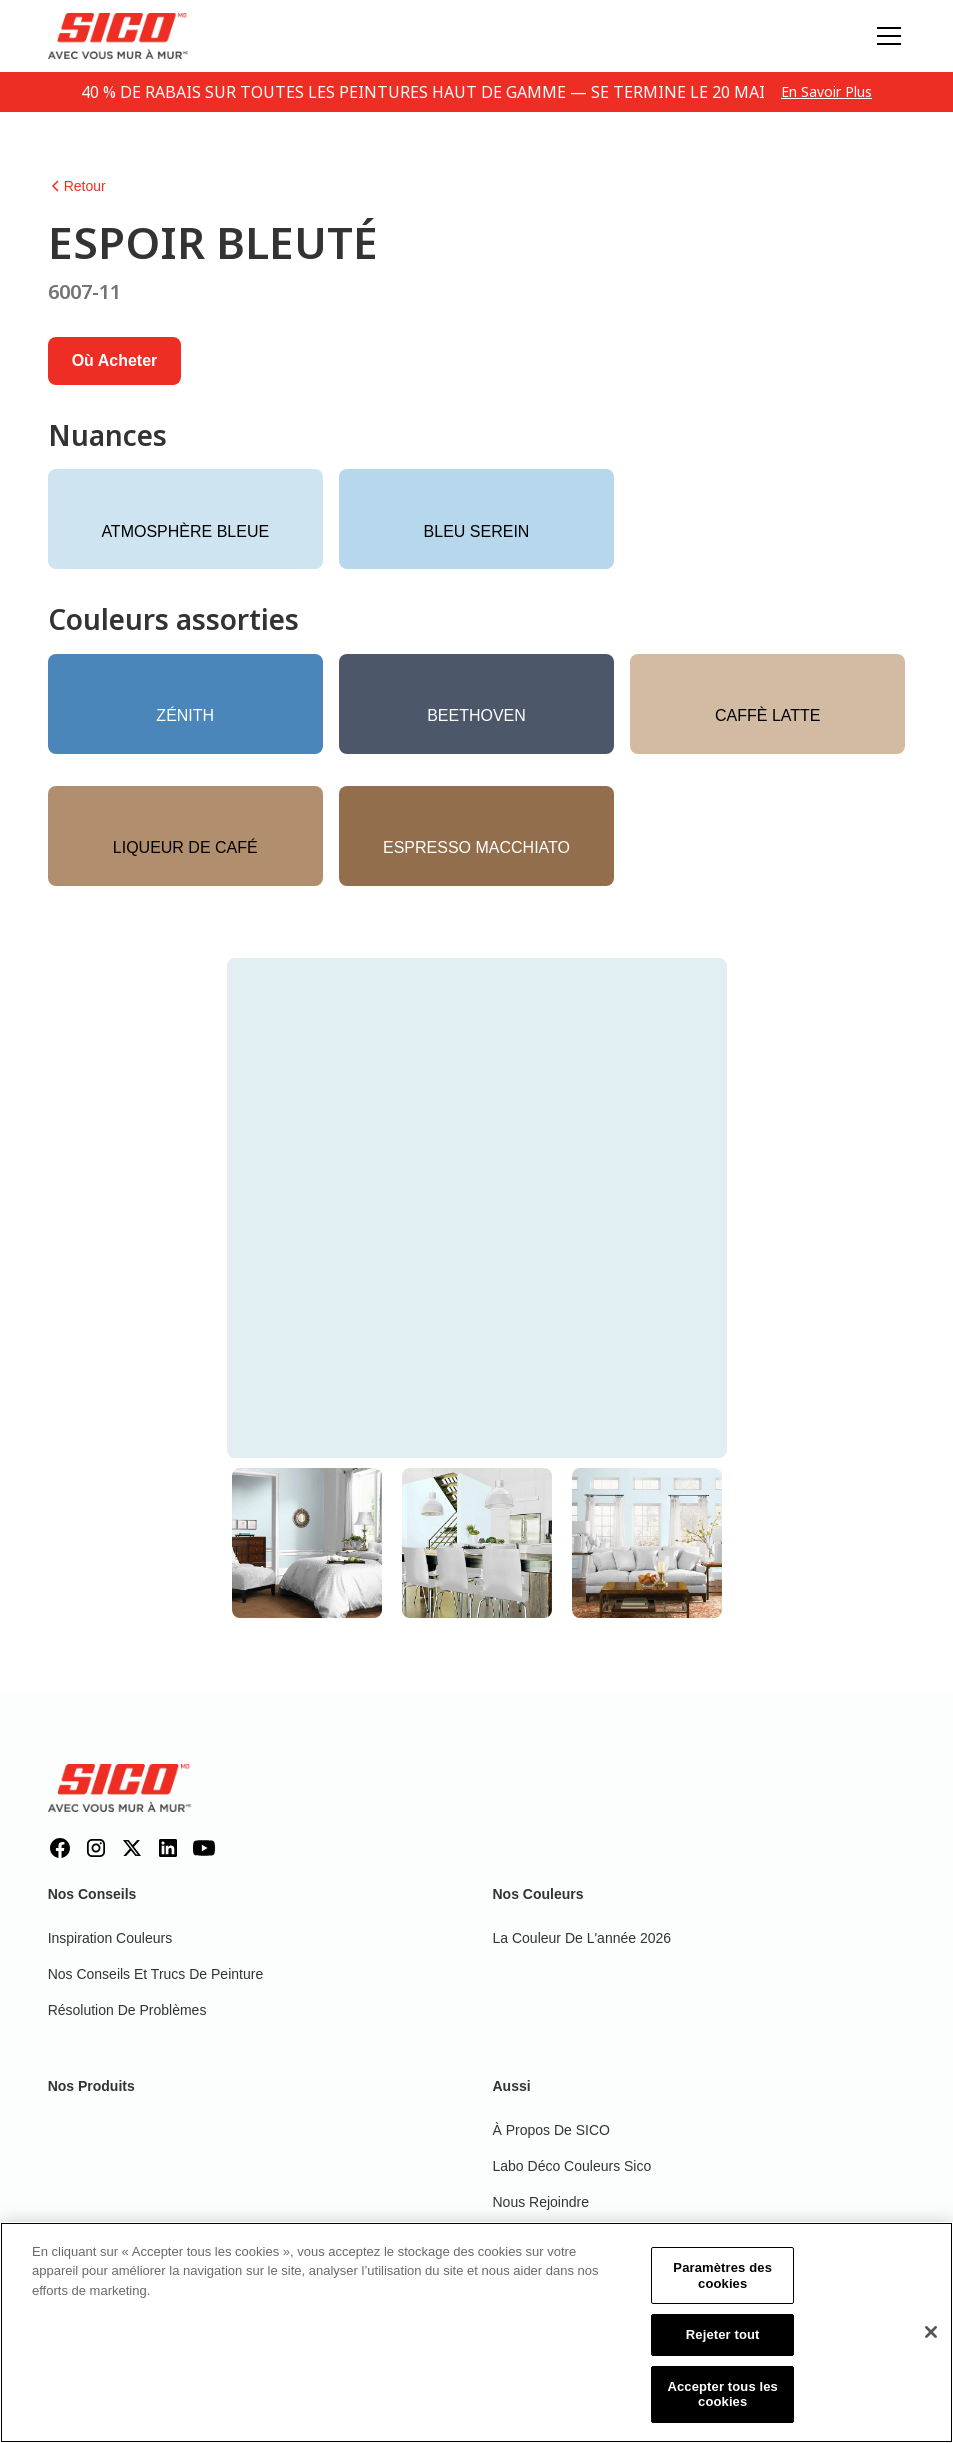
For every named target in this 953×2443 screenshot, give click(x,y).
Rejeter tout (723, 2350)
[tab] (307, 1543)
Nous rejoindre (541, 2202)
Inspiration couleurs (110, 1938)
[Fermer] (931, 2348)
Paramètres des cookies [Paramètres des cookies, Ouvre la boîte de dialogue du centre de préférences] (722, 2290)
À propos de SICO (552, 2130)
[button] (885, 36)
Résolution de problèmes (127, 2010)
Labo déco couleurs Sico (572, 2166)
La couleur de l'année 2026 (582, 1938)
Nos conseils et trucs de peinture (156, 1974)
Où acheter (115, 360)
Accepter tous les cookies (722, 2409)
